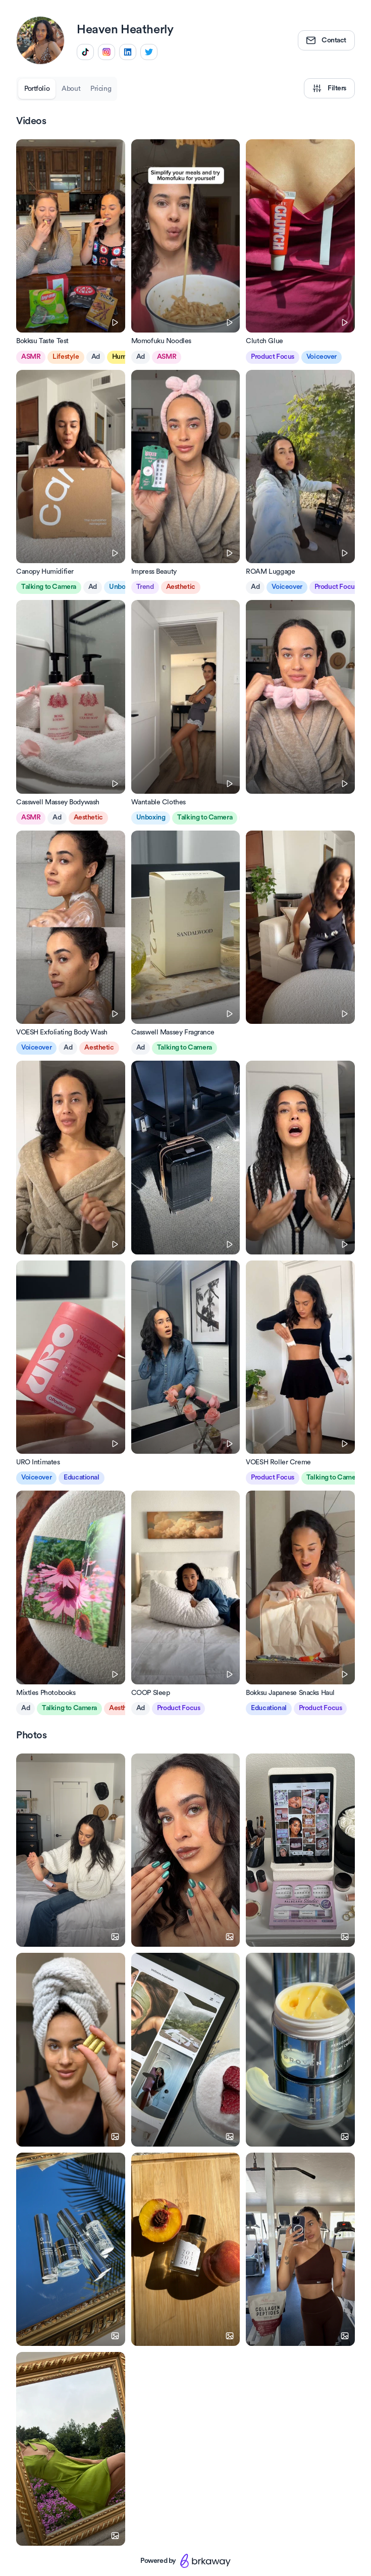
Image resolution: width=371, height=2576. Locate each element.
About (71, 88)
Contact (326, 40)
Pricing (100, 88)
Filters (329, 88)
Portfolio (36, 88)
